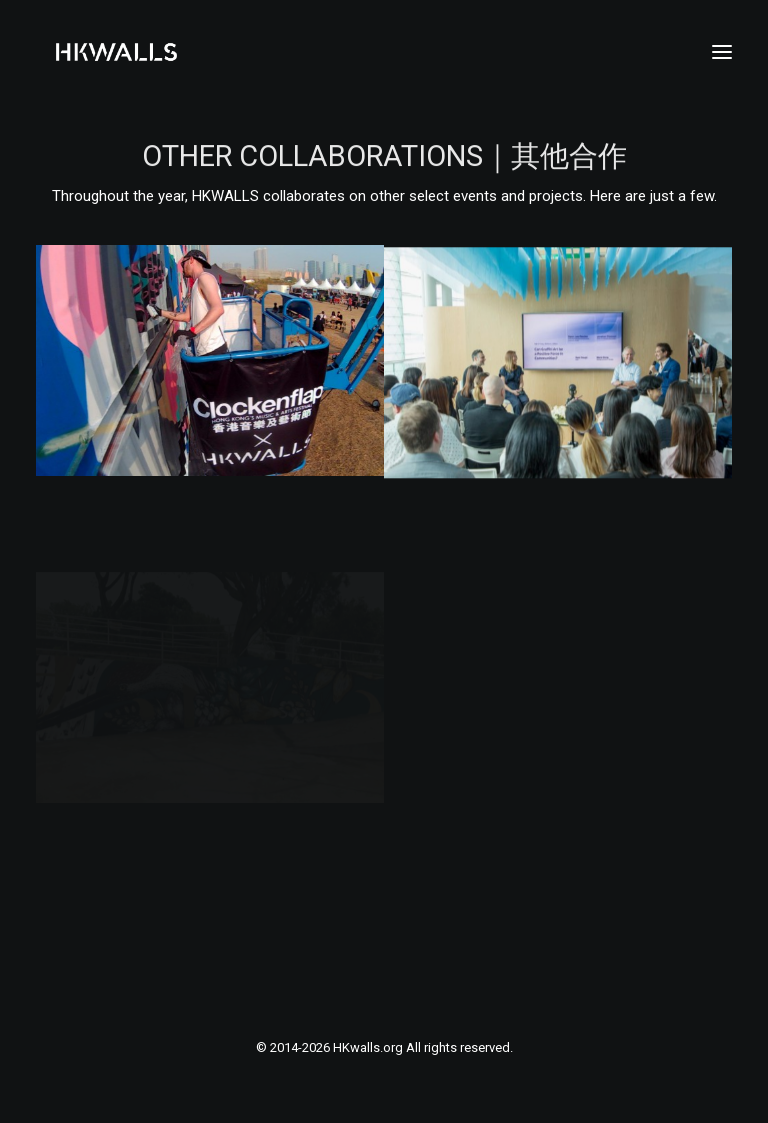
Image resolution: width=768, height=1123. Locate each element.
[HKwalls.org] (116, 52)
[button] (722, 52)
